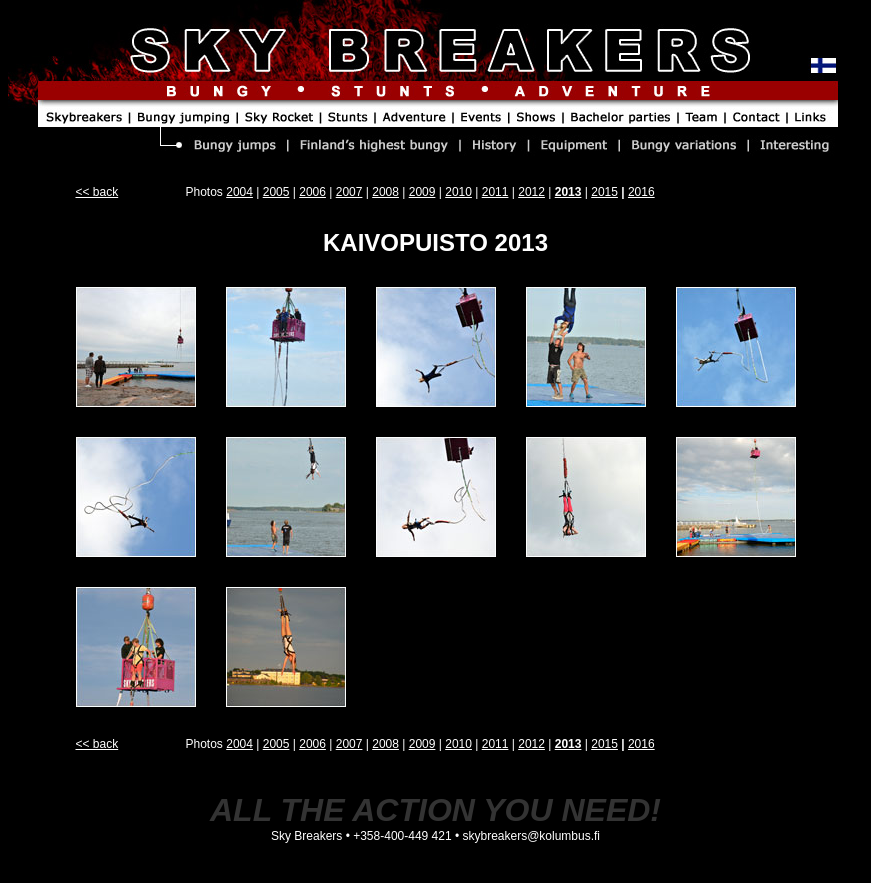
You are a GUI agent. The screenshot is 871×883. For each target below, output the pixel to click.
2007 (349, 192)
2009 (422, 192)
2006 (312, 192)
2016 (641, 192)
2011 (495, 192)
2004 (239, 192)
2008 (385, 192)
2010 (458, 192)
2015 (604, 192)
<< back (97, 192)
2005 (276, 192)
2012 (531, 192)
